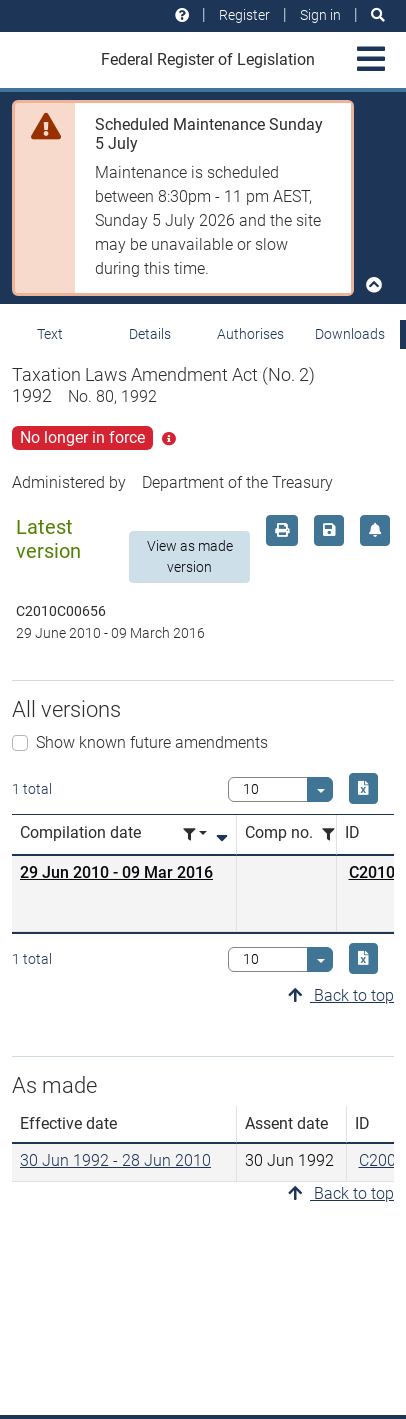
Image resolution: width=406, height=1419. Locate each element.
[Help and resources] (182, 15)
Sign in (320, 15)
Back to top (341, 995)
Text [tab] (50, 334)
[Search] (378, 15)
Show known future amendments (152, 742)
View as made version (190, 556)
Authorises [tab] (250, 334)
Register (244, 15)
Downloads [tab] (350, 334)
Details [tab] (150, 334)
